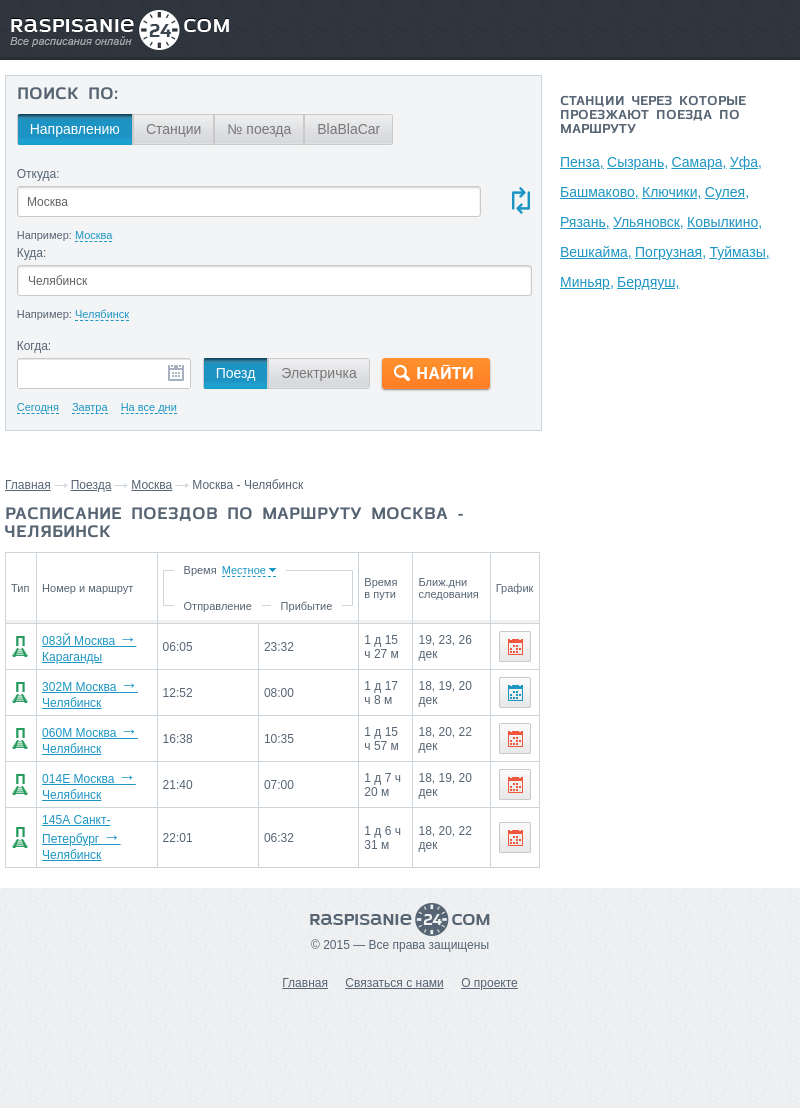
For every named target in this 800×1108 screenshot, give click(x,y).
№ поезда (259, 129)
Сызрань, (637, 162)
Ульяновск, (648, 222)
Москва (151, 485)
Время (198, 570)
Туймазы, (739, 252)
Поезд (236, 373)
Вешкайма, (596, 252)
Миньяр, (587, 282)
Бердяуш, (648, 282)
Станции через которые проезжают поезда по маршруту (653, 116)
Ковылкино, (724, 222)
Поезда (91, 485)
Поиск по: (67, 95)
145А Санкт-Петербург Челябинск (81, 837)
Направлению (75, 129)
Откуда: (38, 174)
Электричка (318, 373)
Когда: (34, 346)
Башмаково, (599, 192)
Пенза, (582, 162)
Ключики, (671, 192)
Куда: (32, 253)
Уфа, (746, 162)
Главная (28, 485)
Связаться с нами (394, 983)
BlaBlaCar (348, 129)
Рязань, (585, 222)
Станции (174, 129)
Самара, (698, 162)
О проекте (489, 983)
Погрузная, (670, 252)
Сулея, (727, 192)
